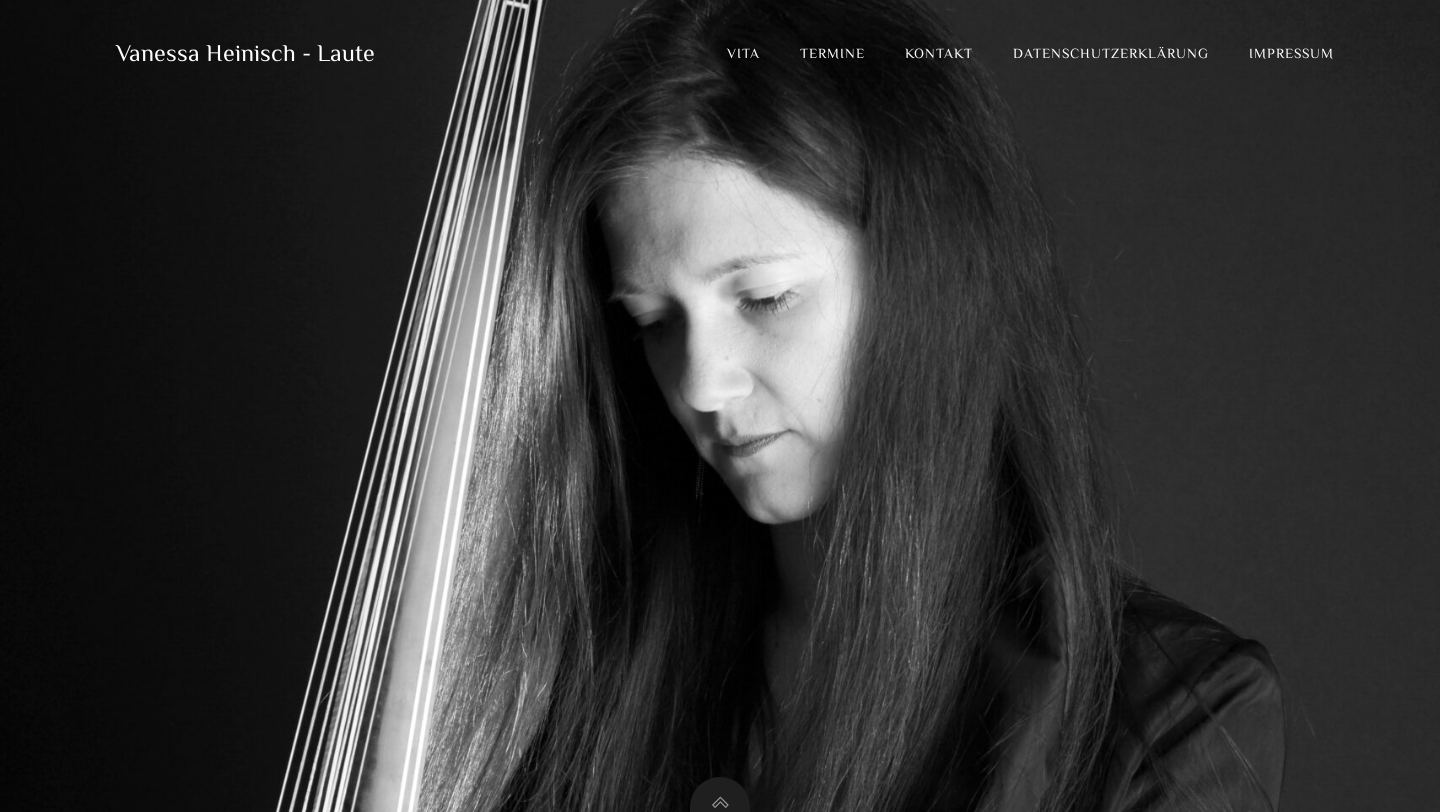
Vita (743, 55)
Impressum (1291, 55)
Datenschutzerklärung (1111, 55)
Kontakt (939, 55)
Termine (832, 55)
